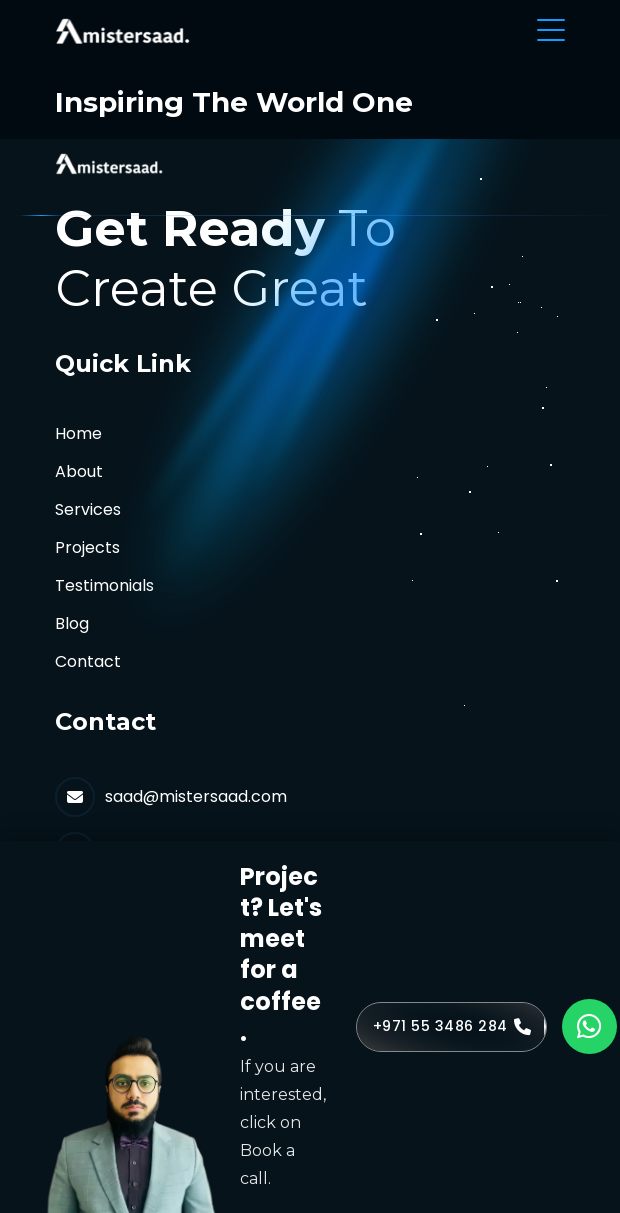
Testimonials (104, 585)
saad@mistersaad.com (196, 796)
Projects (87, 547)
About (79, 471)
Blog (72, 623)
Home (78, 433)
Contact (88, 661)
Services (88, 509)
